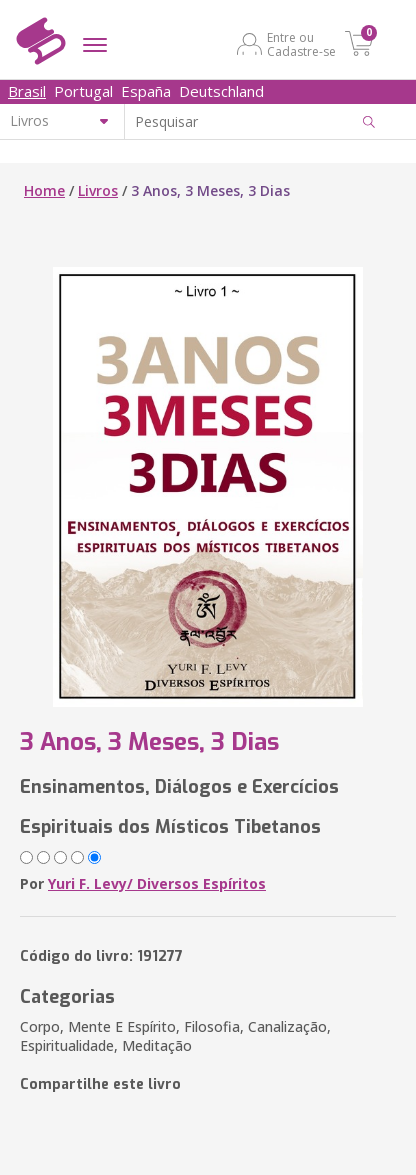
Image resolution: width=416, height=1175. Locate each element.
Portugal (83, 91)
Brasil (27, 91)
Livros (98, 190)
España (146, 91)
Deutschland (221, 91)
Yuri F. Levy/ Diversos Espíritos (157, 883)
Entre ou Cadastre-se (301, 44)
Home (44, 190)
